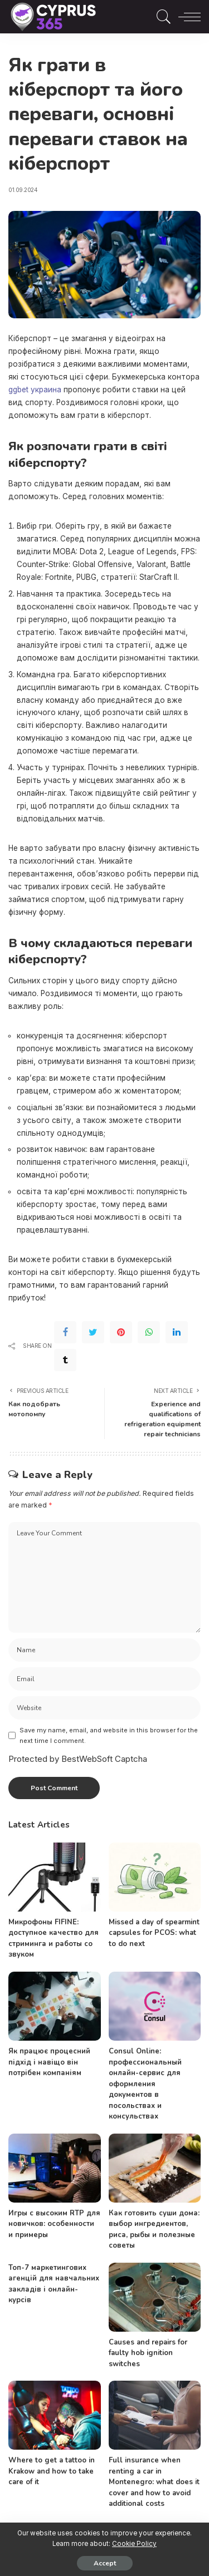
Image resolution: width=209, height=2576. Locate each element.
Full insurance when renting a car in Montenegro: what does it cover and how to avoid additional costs (154, 2482)
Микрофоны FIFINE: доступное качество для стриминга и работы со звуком (53, 1938)
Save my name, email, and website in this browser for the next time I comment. (109, 1735)
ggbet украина (34, 389)
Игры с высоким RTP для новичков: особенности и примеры (54, 2224)
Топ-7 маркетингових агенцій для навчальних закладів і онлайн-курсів (53, 2284)
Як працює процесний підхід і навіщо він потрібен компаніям (49, 2062)
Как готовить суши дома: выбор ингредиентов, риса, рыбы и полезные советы (154, 2229)
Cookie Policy (134, 2544)
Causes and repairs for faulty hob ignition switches (148, 2353)
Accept (105, 2563)
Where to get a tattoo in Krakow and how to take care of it (51, 2471)
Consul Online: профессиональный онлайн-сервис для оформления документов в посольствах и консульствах (145, 2083)
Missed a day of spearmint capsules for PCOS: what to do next (154, 1933)
